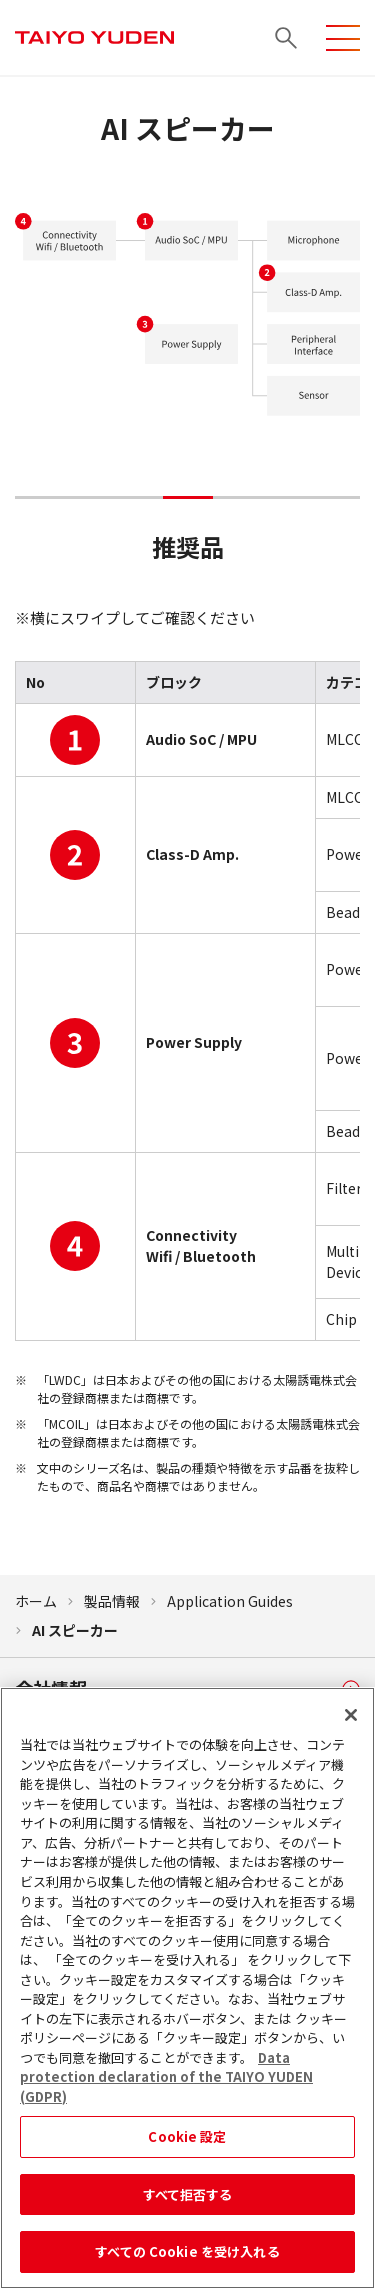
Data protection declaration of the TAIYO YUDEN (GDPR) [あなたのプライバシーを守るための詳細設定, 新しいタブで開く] (166, 2087)
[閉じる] (351, 1726)
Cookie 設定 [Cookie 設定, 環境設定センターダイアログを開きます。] (187, 2147)
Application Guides (230, 1601)
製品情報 (112, 1601)
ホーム (36, 1601)
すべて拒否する (188, 2204)
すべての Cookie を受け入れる (187, 2262)
